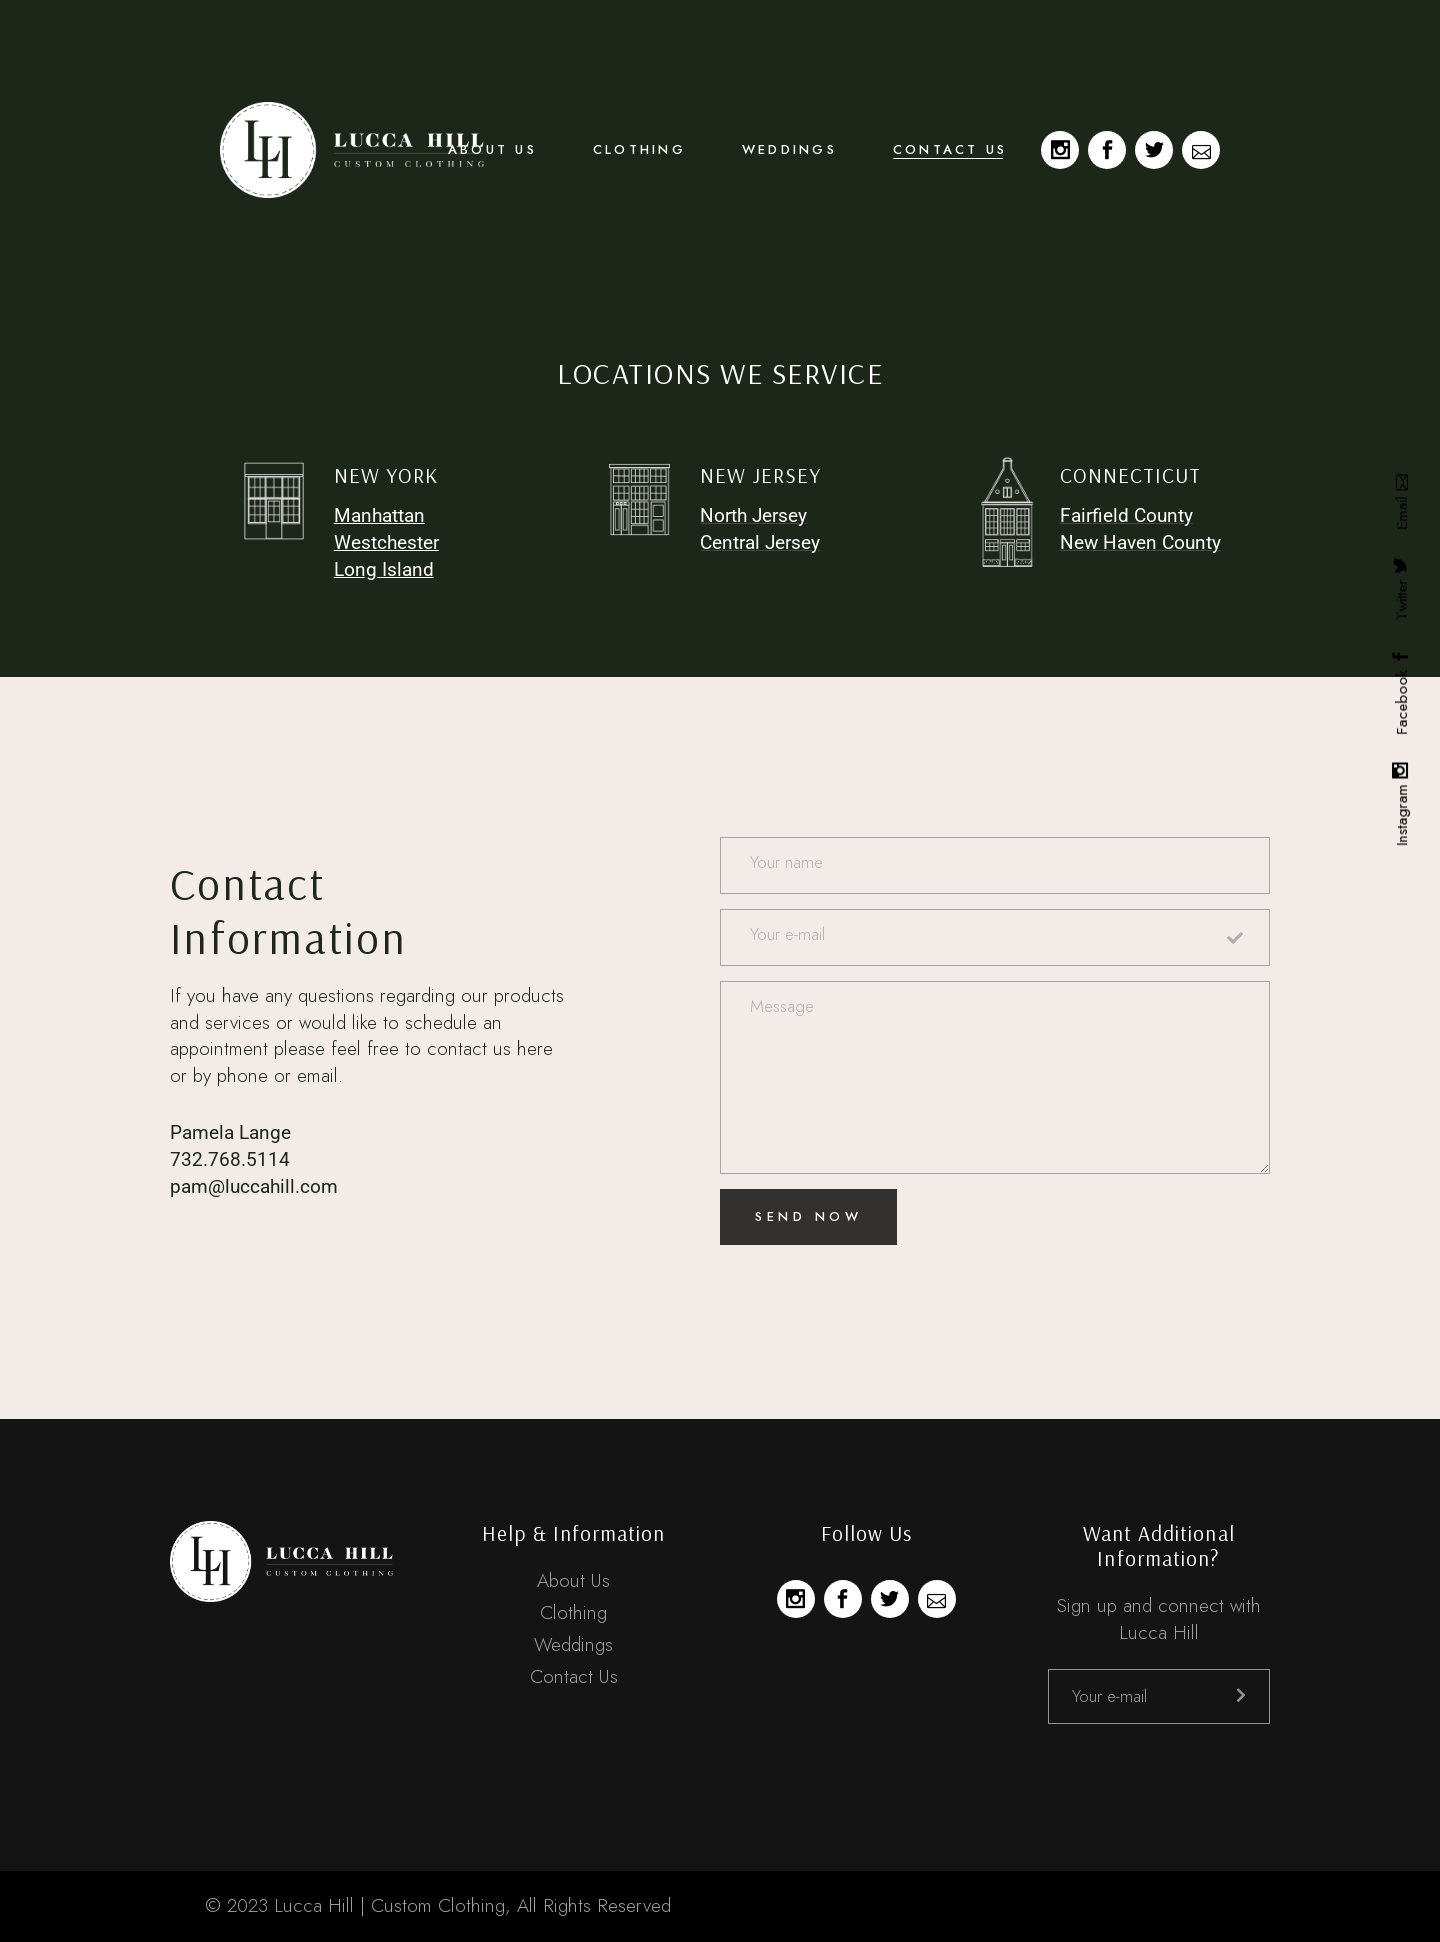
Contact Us (574, 1676)
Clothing (573, 1612)
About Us (573, 1580)
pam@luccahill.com (254, 1186)
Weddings (573, 1644)
